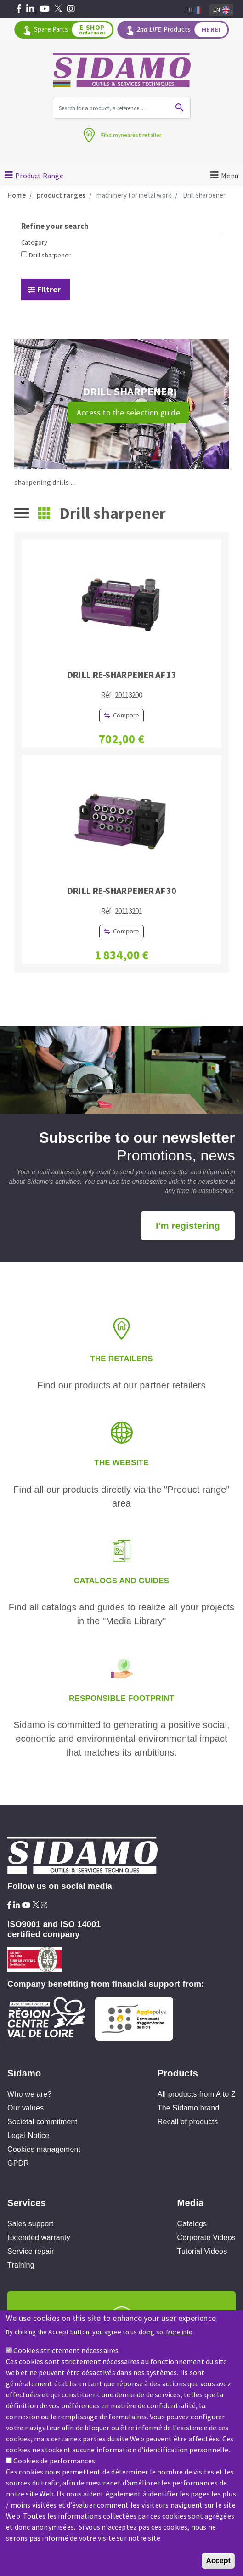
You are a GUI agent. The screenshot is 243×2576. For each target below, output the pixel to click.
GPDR (18, 2163)
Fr (194, 10)
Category (34, 242)
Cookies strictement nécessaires (66, 2352)
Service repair (30, 2251)
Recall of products (188, 2122)
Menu (230, 175)
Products (182, 29)
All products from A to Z (197, 2094)
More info (179, 2334)
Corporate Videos (206, 2237)
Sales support (30, 2224)
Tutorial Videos (202, 2251)
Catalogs (192, 2224)
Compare (126, 715)
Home (16, 195)
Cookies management (43, 2149)
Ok (180, 108)
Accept (218, 2562)
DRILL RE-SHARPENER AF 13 (121, 674)
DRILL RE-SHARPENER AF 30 (121, 890)
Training (20, 2265)
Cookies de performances (54, 2462)
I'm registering (188, 1226)
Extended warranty (38, 2237)
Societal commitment (42, 2122)
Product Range (39, 175)
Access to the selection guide (128, 412)
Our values (25, 2108)
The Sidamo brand (189, 2108)
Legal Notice (28, 2135)
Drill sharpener (49, 255)
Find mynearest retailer (131, 134)
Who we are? (29, 2094)
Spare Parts (73, 29)
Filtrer (49, 289)
